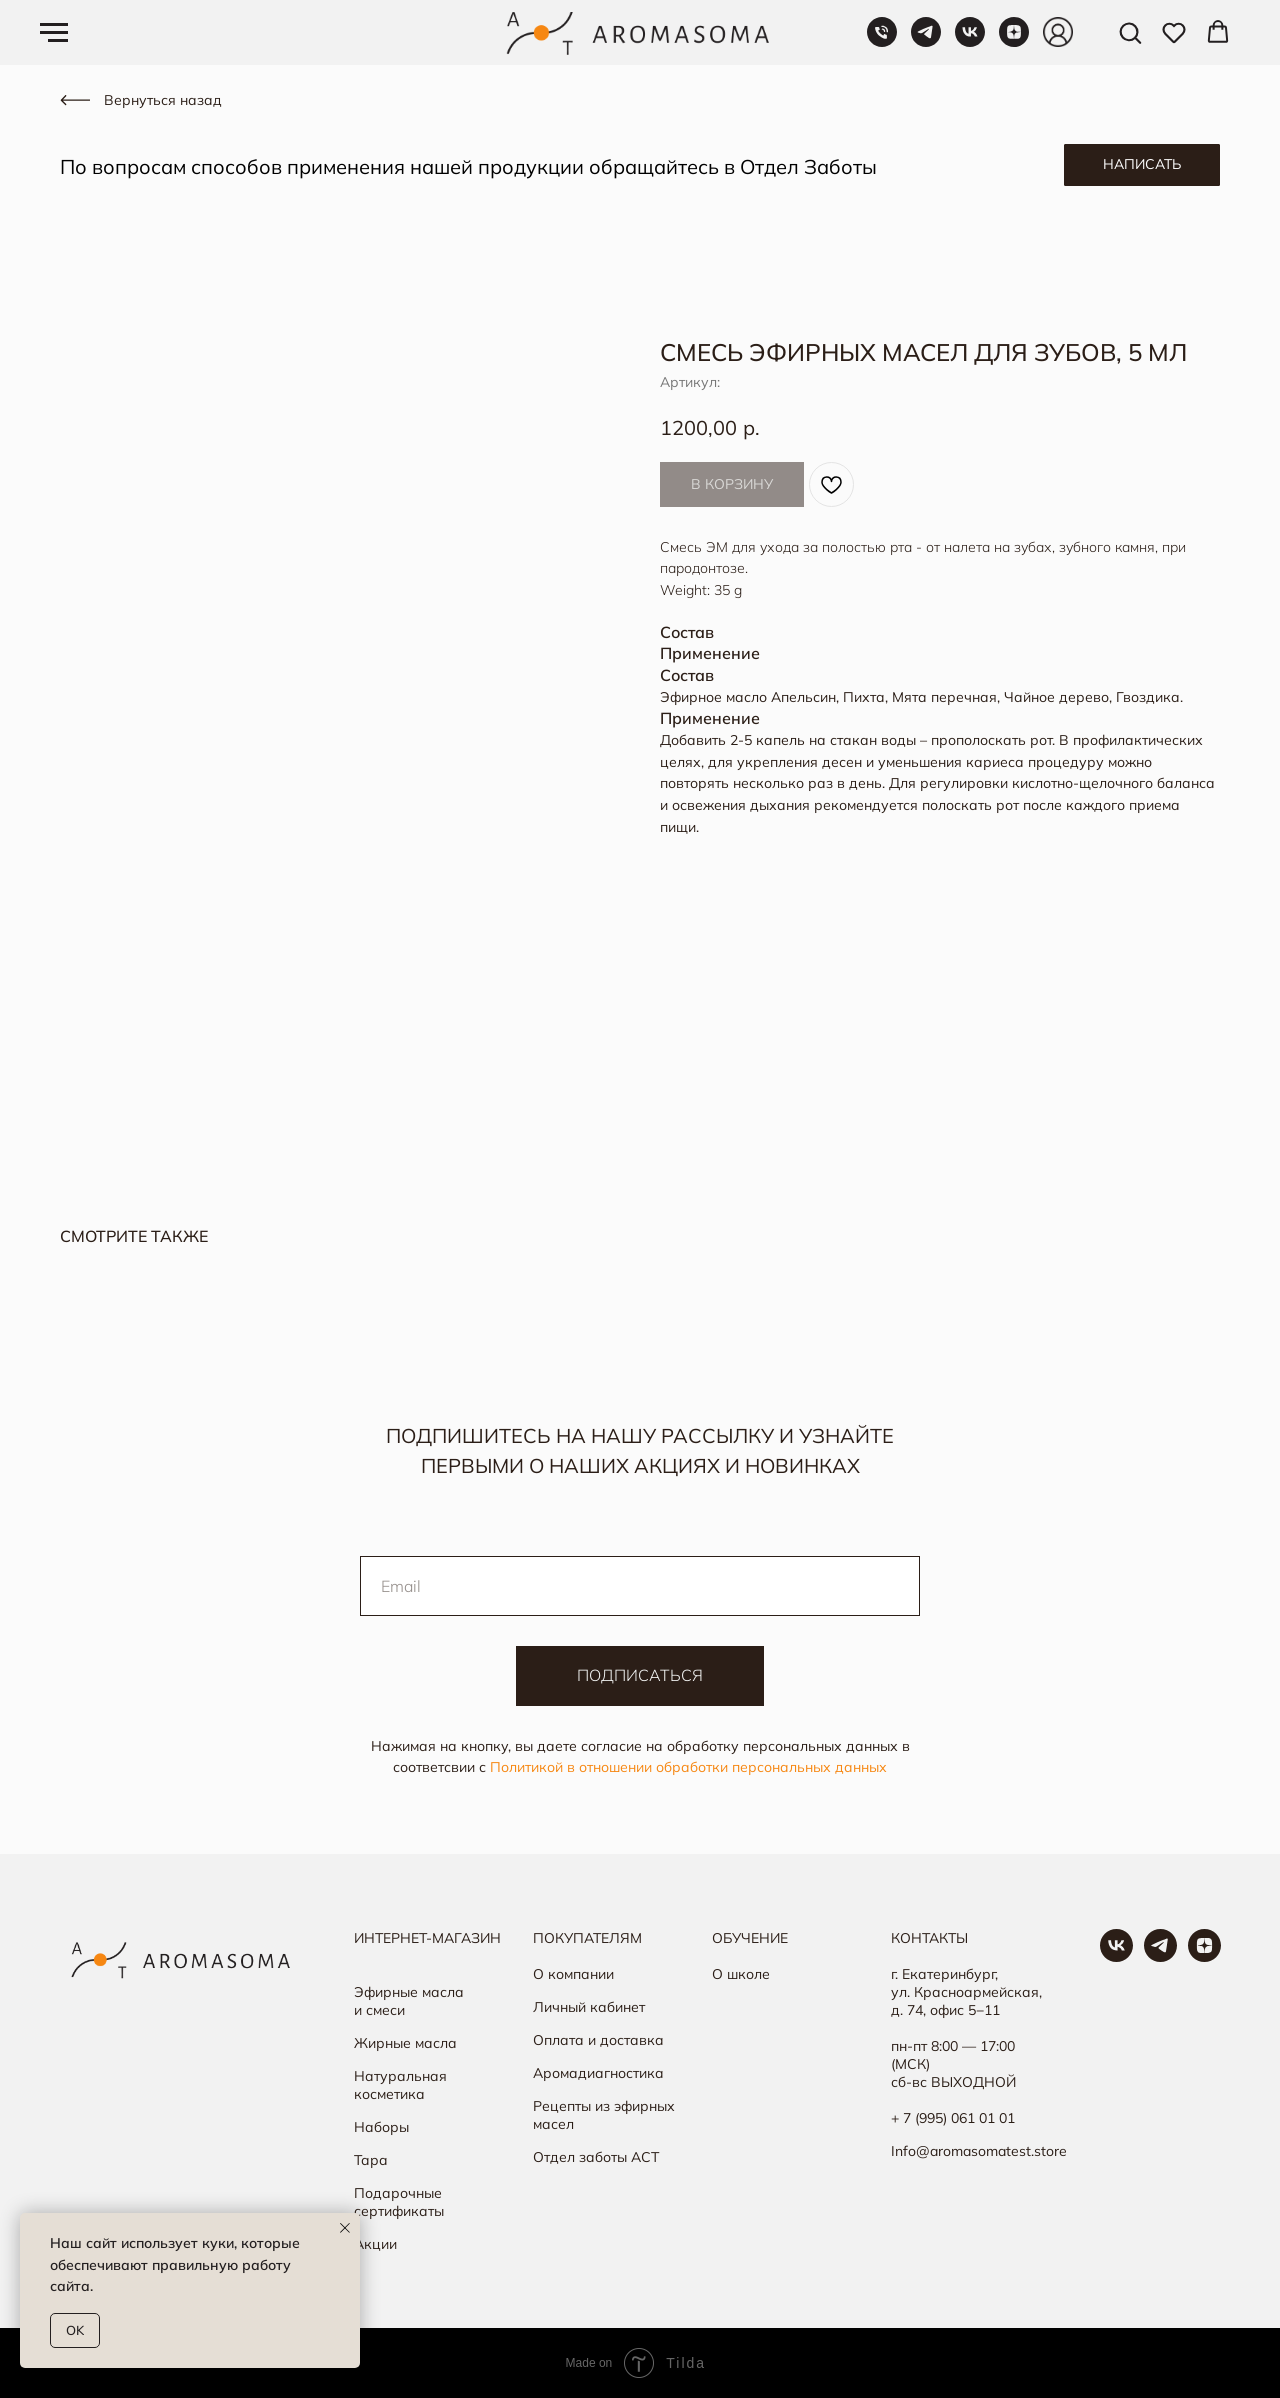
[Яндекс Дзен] (1014, 41)
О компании (573, 1974)
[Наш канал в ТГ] (1160, 1956)
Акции (375, 2244)
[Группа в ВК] (1116, 1956)
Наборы (381, 2127)
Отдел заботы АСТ (596, 2157)
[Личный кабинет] (1058, 41)
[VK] (970, 41)
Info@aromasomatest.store (979, 2151)
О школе (741, 1974)
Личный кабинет (589, 2007)
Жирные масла (405, 2043)
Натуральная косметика (400, 2085)
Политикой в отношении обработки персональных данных (688, 1767)
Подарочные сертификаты (399, 2202)
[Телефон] (882, 41)
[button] (1130, 32)
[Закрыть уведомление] (345, 2228)
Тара (371, 2160)
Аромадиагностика (598, 2073)
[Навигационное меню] (54, 33)
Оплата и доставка (598, 2040)
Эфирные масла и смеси (409, 2001)
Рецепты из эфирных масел (604, 2115)
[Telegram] (926, 41)
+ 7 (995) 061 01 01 (953, 2118)
